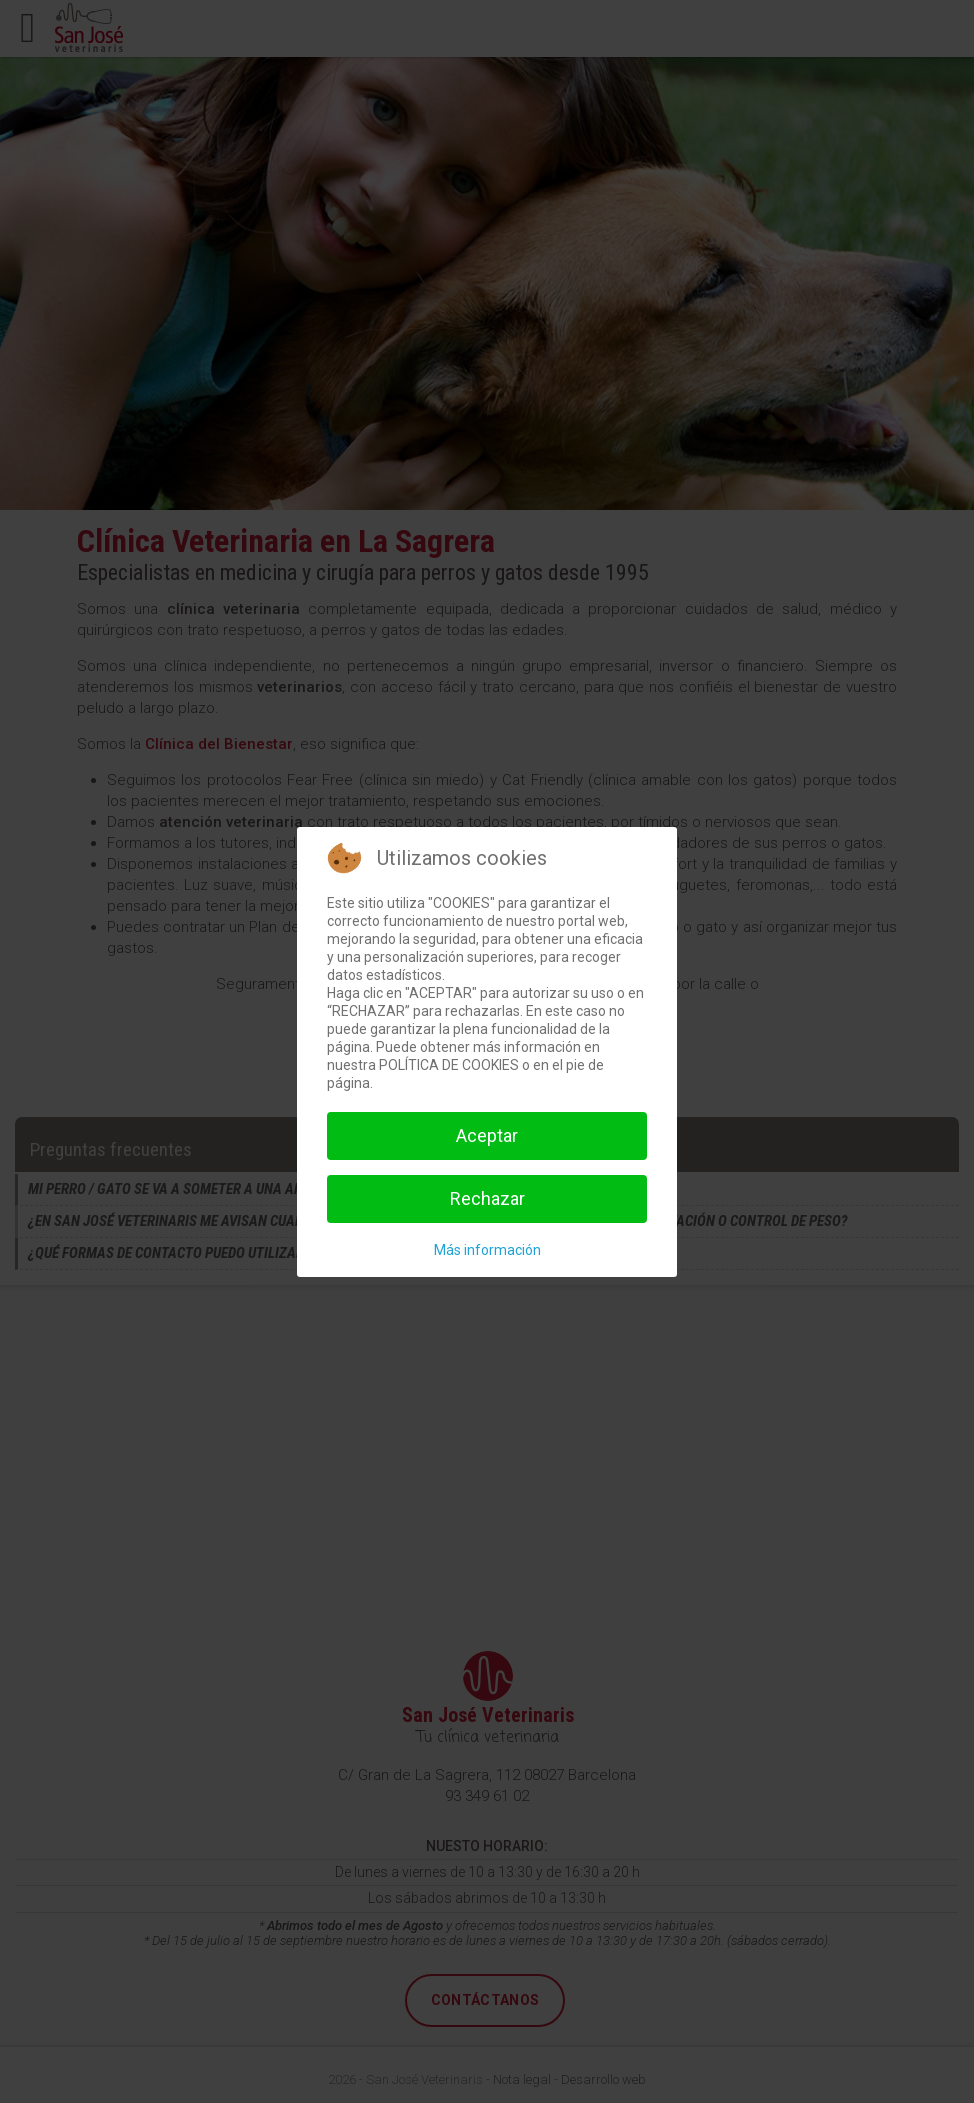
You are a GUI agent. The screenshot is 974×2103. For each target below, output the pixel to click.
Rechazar (487, 1198)
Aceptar (487, 1135)
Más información (487, 1250)
